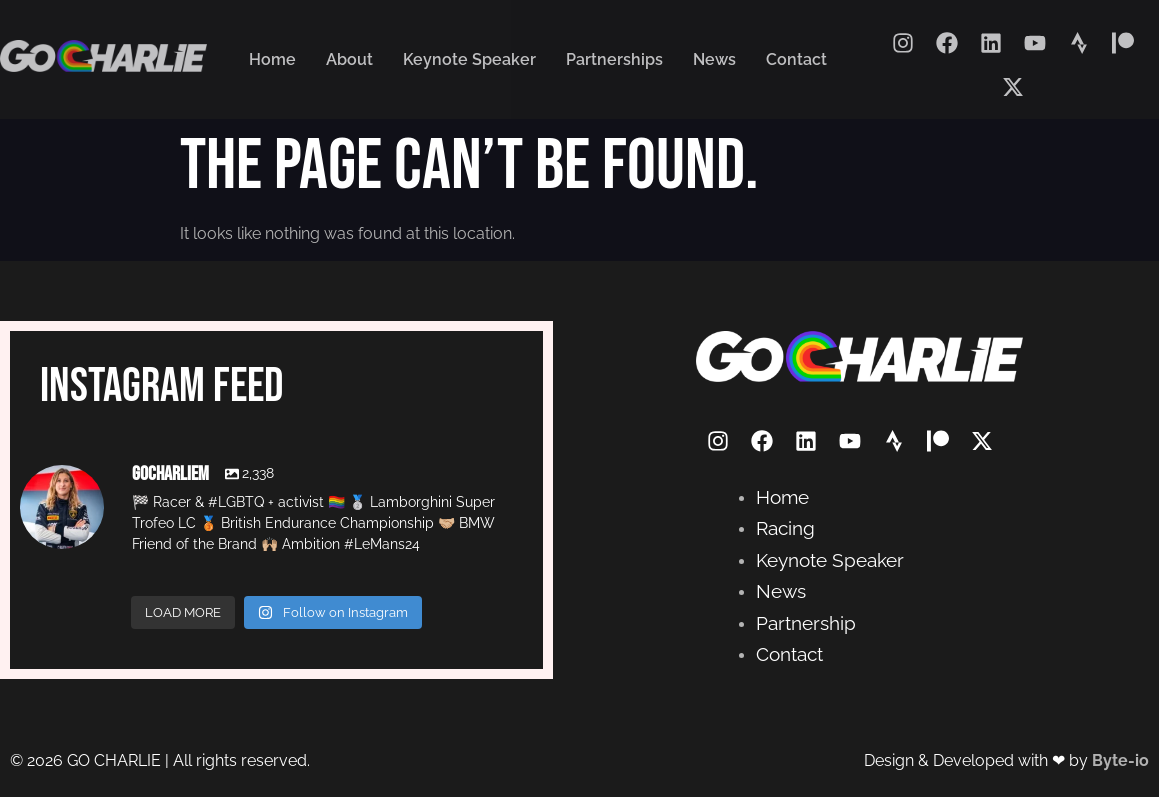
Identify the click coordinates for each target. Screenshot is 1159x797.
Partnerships (614, 59)
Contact (796, 59)
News (714, 59)
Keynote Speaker (469, 59)
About (349, 59)
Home (272, 59)
